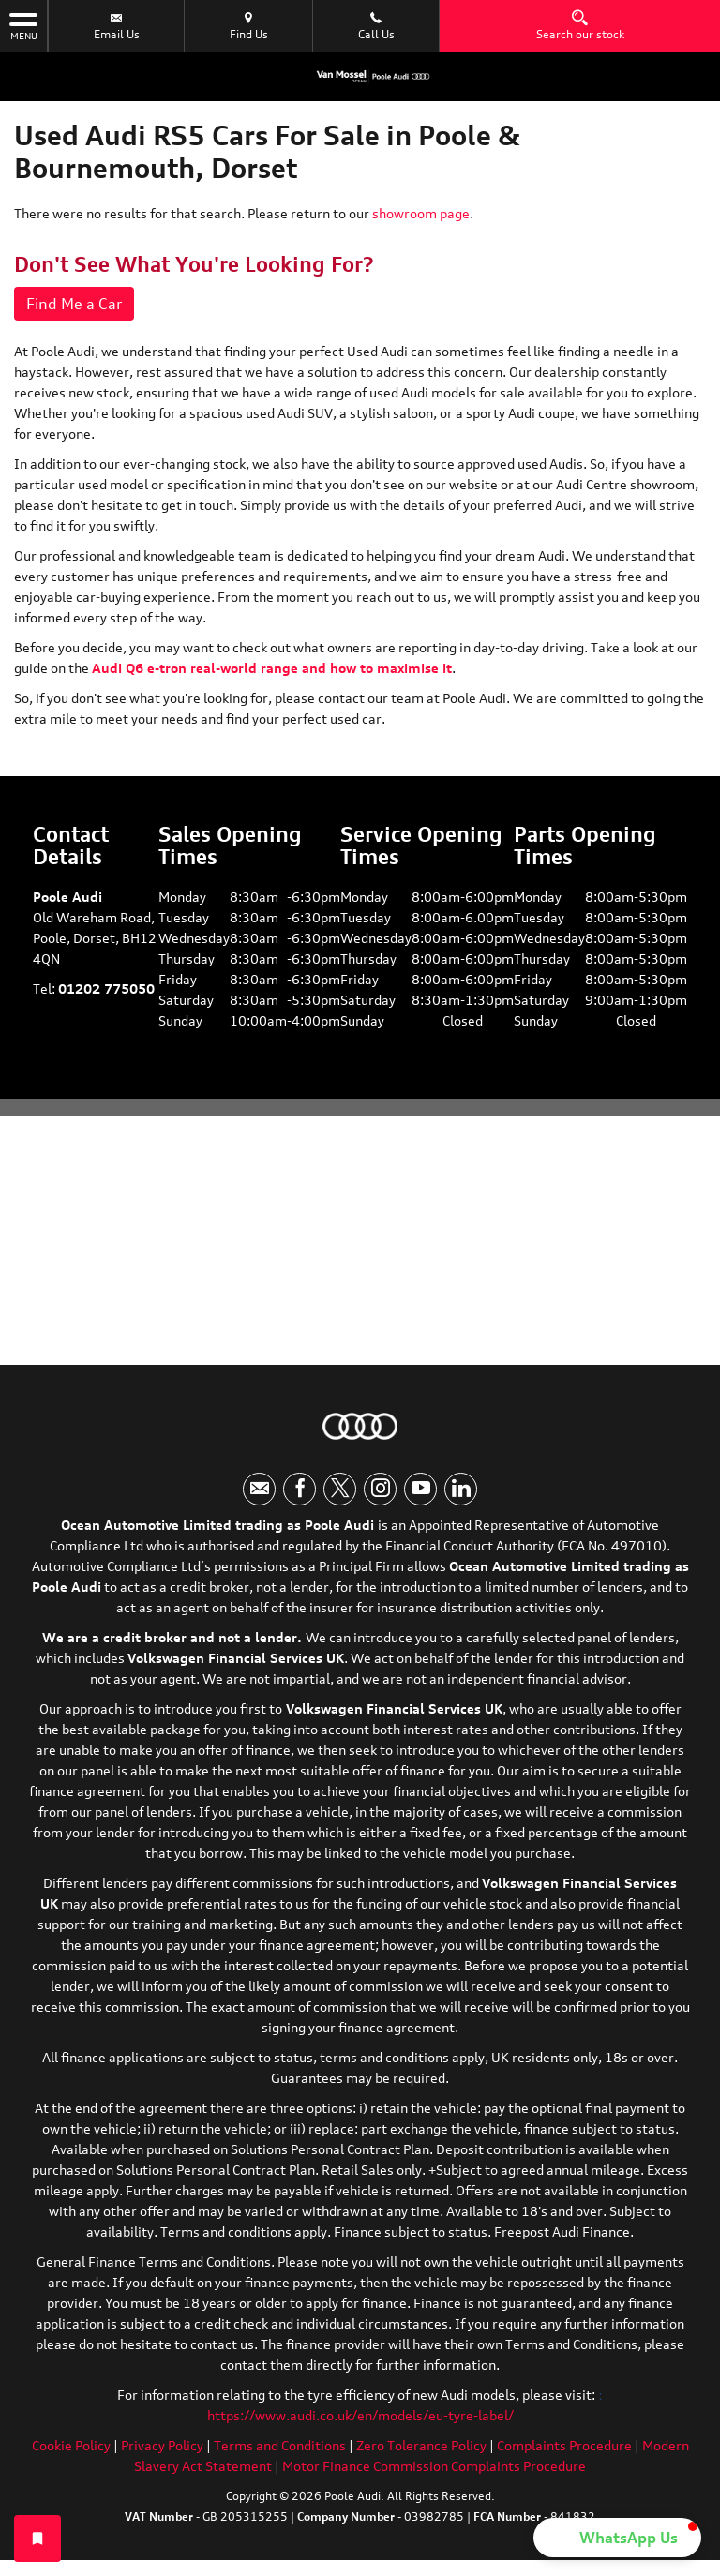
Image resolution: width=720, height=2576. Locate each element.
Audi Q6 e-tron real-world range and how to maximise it (272, 668)
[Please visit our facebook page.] (299, 1489)
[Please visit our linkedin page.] (460, 1489)
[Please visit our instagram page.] (380, 1489)
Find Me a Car (74, 303)
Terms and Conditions (280, 2445)
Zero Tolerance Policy (421, 2445)
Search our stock (580, 25)
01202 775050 (106, 988)
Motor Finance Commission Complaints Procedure (434, 2466)
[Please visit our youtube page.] (420, 1489)
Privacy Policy (162, 2445)
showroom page (421, 213)
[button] (617, 2537)
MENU (23, 25)
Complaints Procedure (564, 2445)
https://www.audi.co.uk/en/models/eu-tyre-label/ (360, 2415)
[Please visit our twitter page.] (339, 1489)
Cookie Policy (71, 2445)
